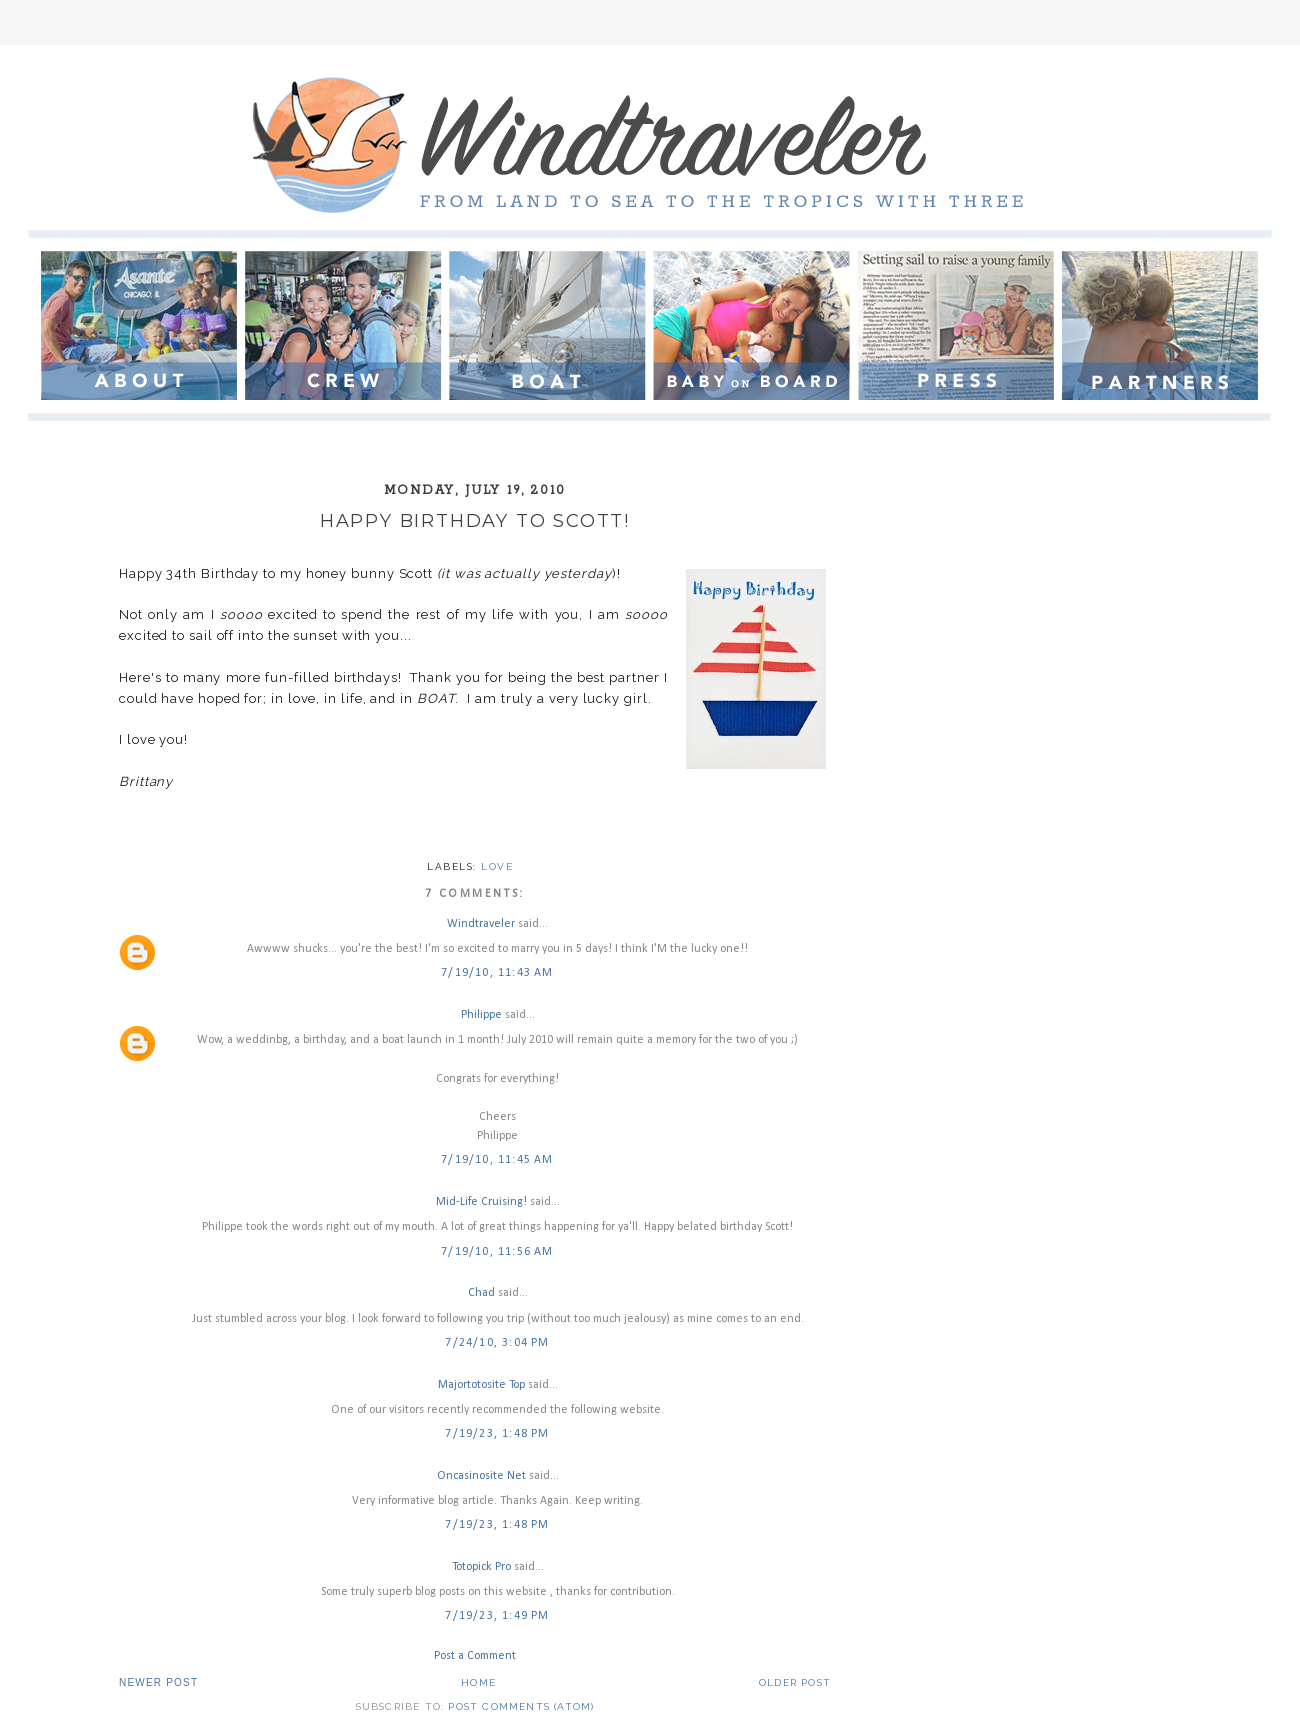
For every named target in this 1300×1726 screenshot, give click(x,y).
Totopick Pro (481, 1567)
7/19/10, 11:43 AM (497, 973)
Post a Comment (475, 1656)
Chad (481, 1293)
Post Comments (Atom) (521, 1706)
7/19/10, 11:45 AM (497, 1160)
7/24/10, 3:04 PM (497, 1343)
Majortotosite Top (481, 1385)
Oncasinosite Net (481, 1476)
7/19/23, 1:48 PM (497, 1434)
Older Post (795, 1682)
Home (478, 1682)
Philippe (481, 1015)
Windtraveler (481, 924)
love (497, 866)
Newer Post (158, 1682)
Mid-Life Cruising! (481, 1202)
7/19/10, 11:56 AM (497, 1252)
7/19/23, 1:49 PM (497, 1616)
